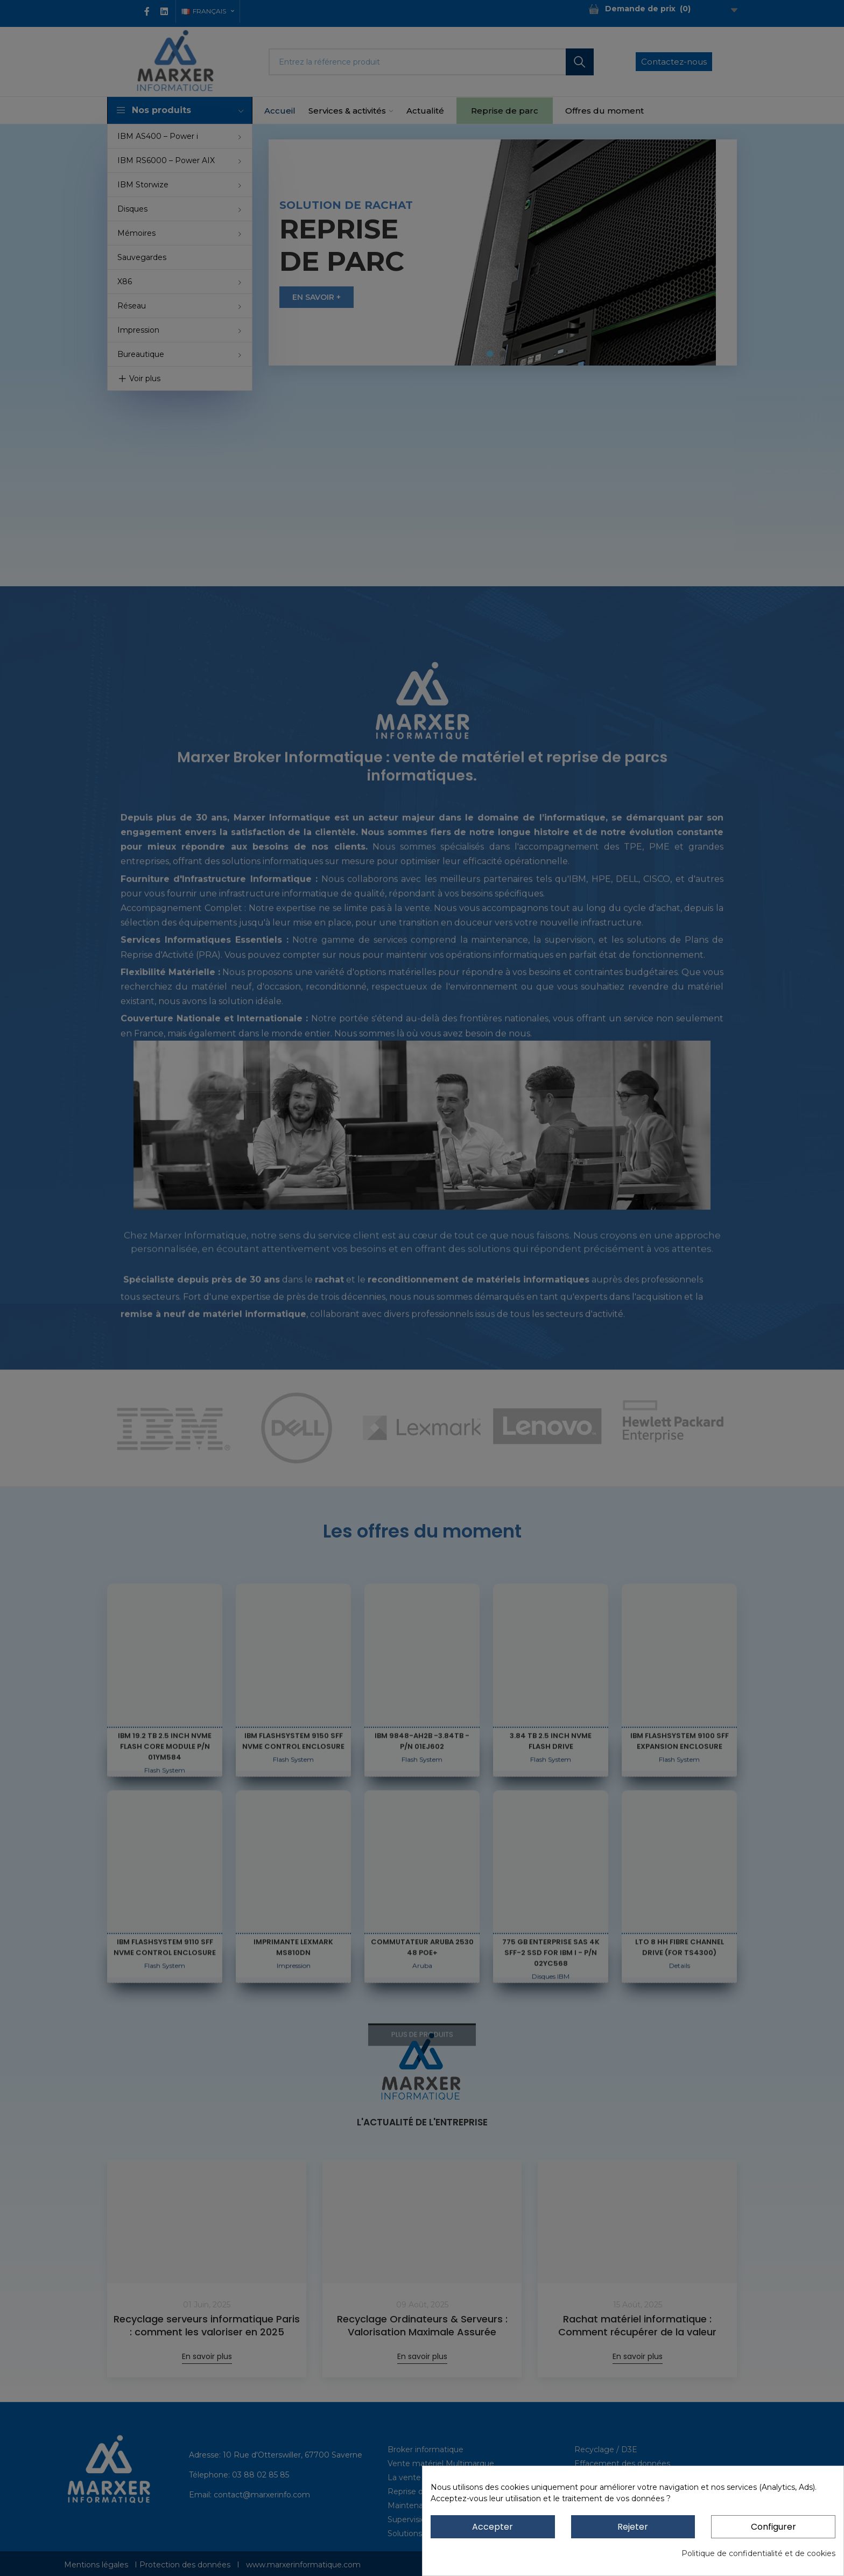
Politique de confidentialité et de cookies (758, 2553)
